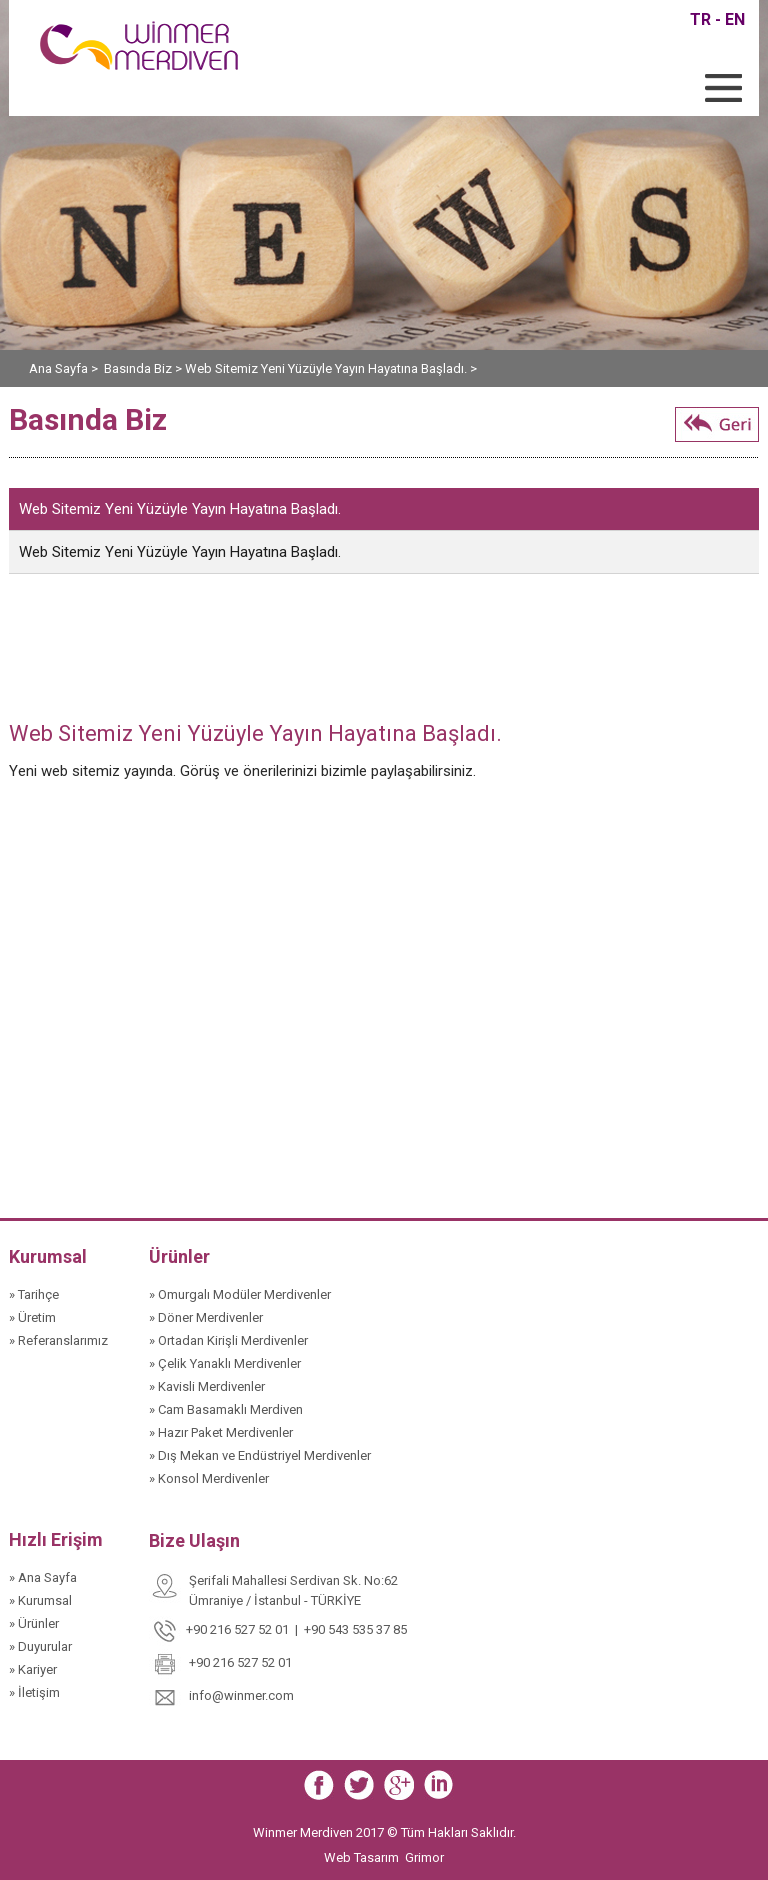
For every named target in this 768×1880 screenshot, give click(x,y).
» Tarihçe (34, 1294)
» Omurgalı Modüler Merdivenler (240, 1294)
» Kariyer (33, 1669)
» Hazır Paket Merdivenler (221, 1432)
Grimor (424, 1857)
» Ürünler (34, 1623)
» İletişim (34, 1692)
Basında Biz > (144, 368)
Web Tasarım (363, 1857)
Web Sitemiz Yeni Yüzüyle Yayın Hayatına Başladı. (180, 509)
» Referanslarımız (58, 1340)
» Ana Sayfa (43, 1577)
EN (735, 19)
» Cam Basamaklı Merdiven (226, 1409)
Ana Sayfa (60, 368)
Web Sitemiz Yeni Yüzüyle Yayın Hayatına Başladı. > (331, 368)
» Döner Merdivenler (206, 1317)
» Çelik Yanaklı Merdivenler (225, 1363)
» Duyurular (40, 1646)
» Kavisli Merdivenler (207, 1386)
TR (700, 19)
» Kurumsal (40, 1600)
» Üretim (32, 1317)
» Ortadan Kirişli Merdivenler (228, 1340)
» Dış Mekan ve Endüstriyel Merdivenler (260, 1455)
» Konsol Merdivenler (209, 1478)
